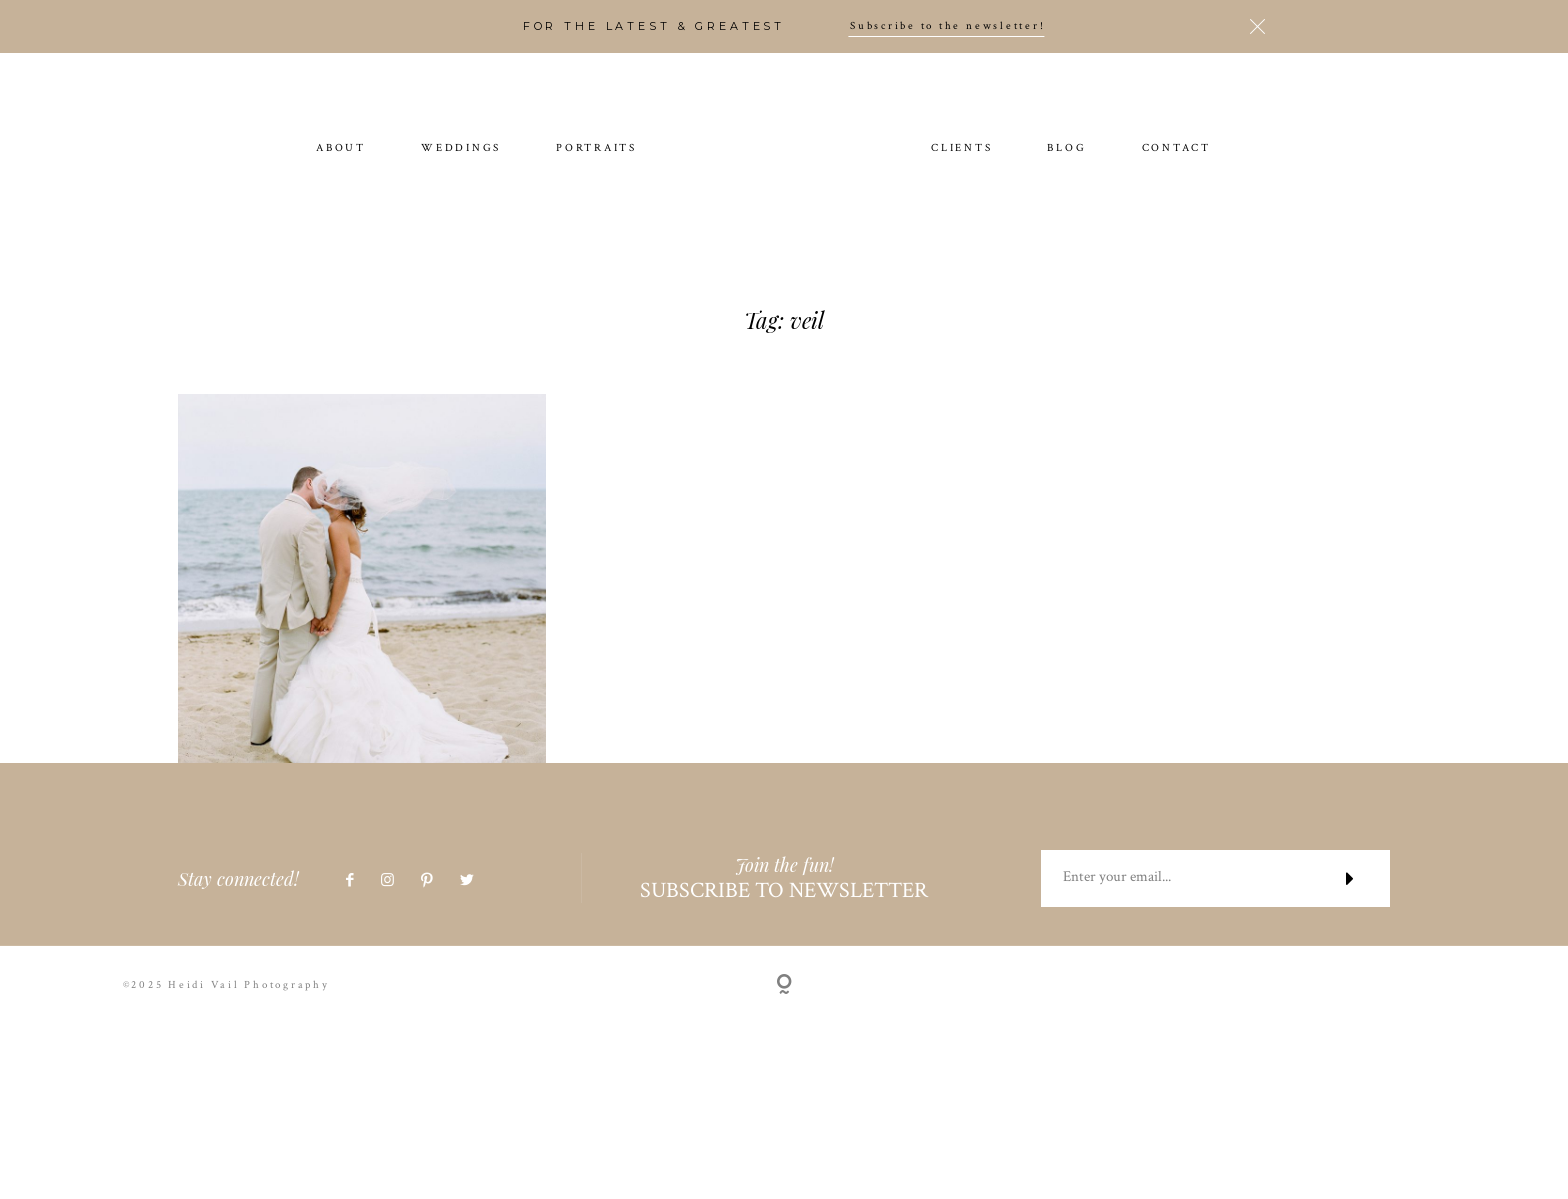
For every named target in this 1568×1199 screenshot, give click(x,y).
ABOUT (341, 149)
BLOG (1066, 149)
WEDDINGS (461, 149)
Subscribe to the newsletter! (947, 26)
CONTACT (1176, 149)
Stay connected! (238, 918)
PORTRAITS (596, 149)
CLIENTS (961, 149)
